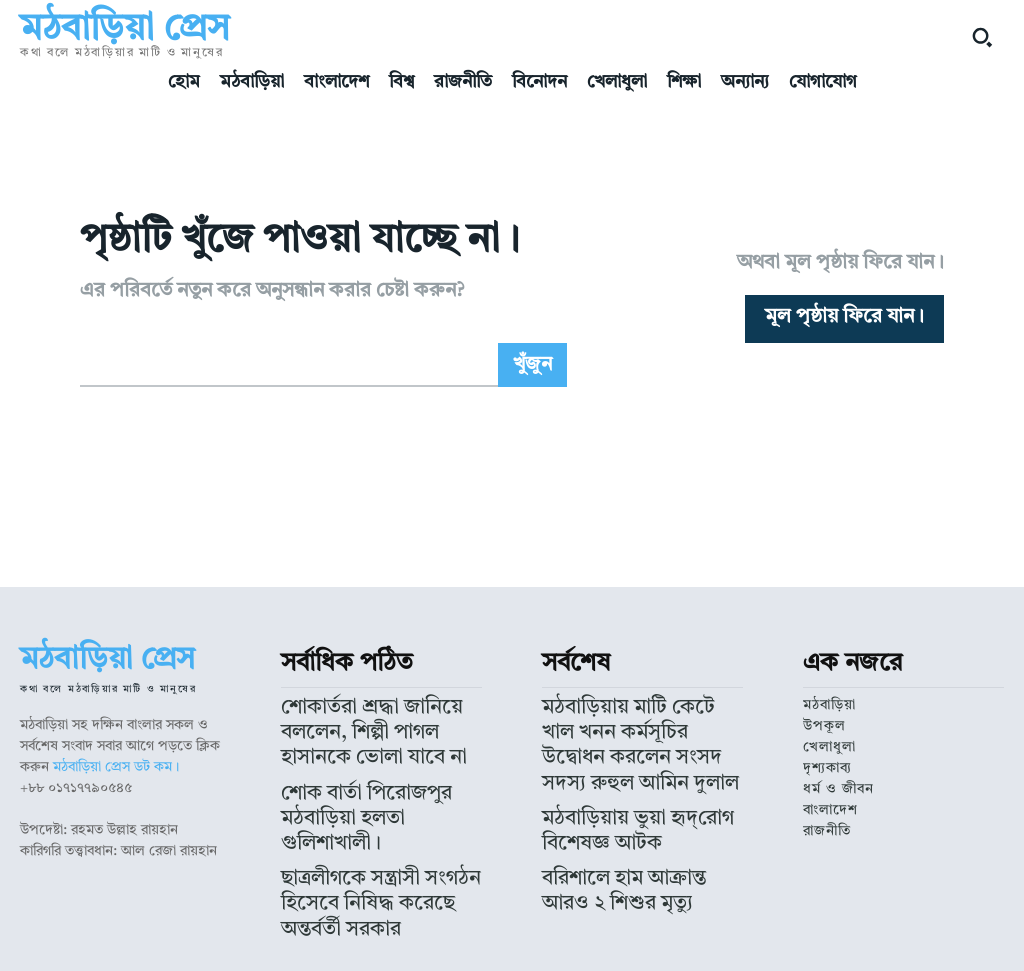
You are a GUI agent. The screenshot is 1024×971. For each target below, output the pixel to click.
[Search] (532, 365)
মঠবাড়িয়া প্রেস (419, 937)
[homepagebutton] (844, 319)
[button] (982, 37)
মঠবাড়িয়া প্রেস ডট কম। (116, 767)
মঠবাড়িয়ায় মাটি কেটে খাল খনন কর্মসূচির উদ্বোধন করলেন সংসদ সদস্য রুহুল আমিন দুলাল (641, 722)
